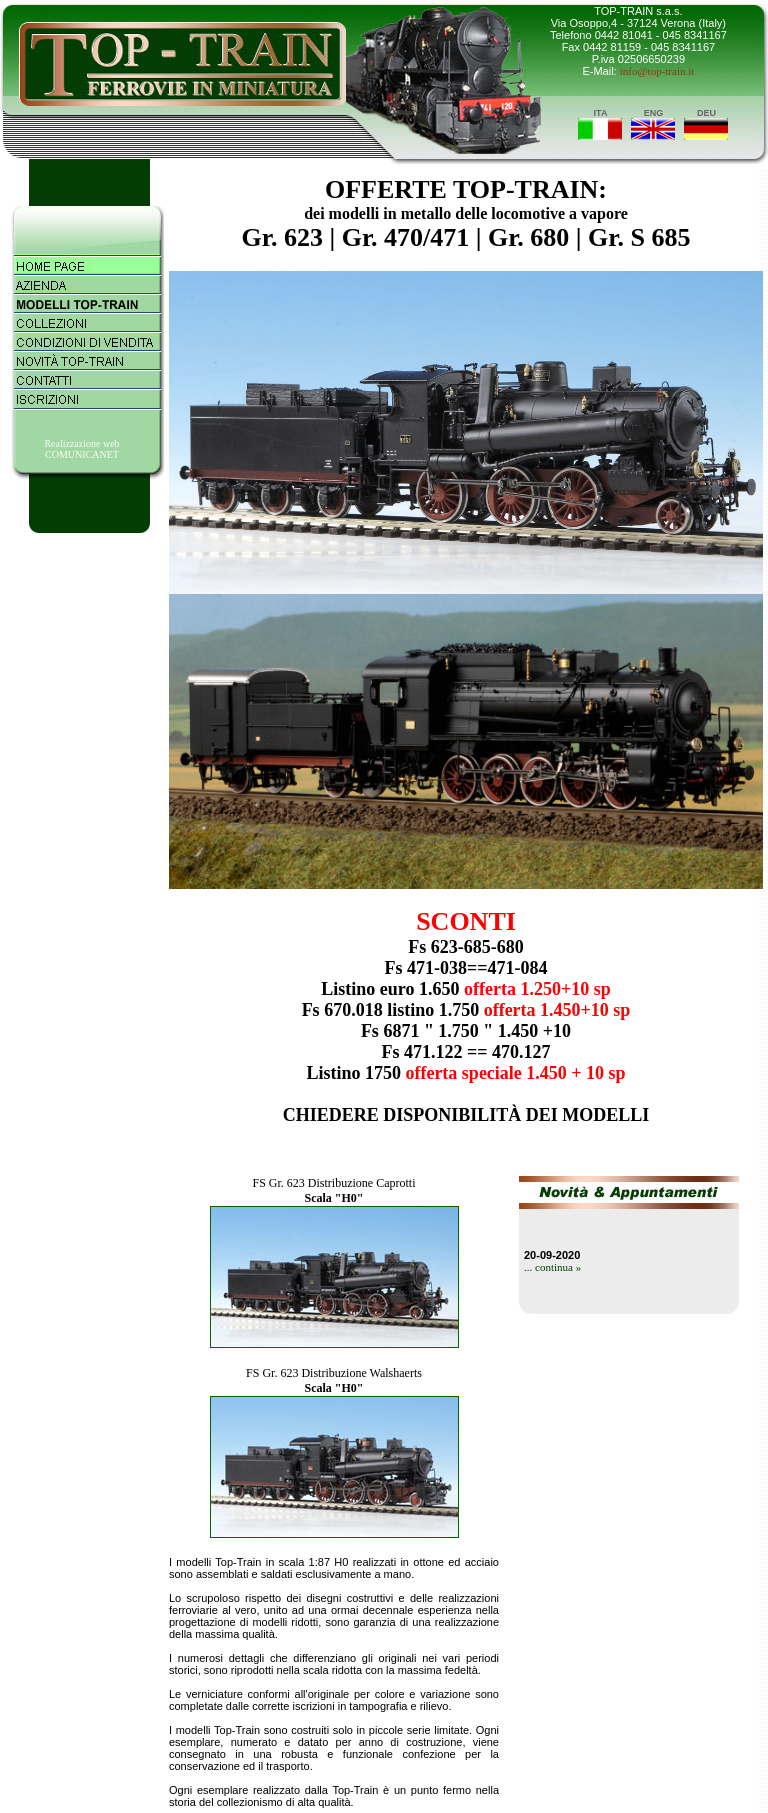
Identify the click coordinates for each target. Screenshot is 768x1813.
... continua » (552, 1267)
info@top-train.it (657, 71)
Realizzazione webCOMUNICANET (81, 449)
